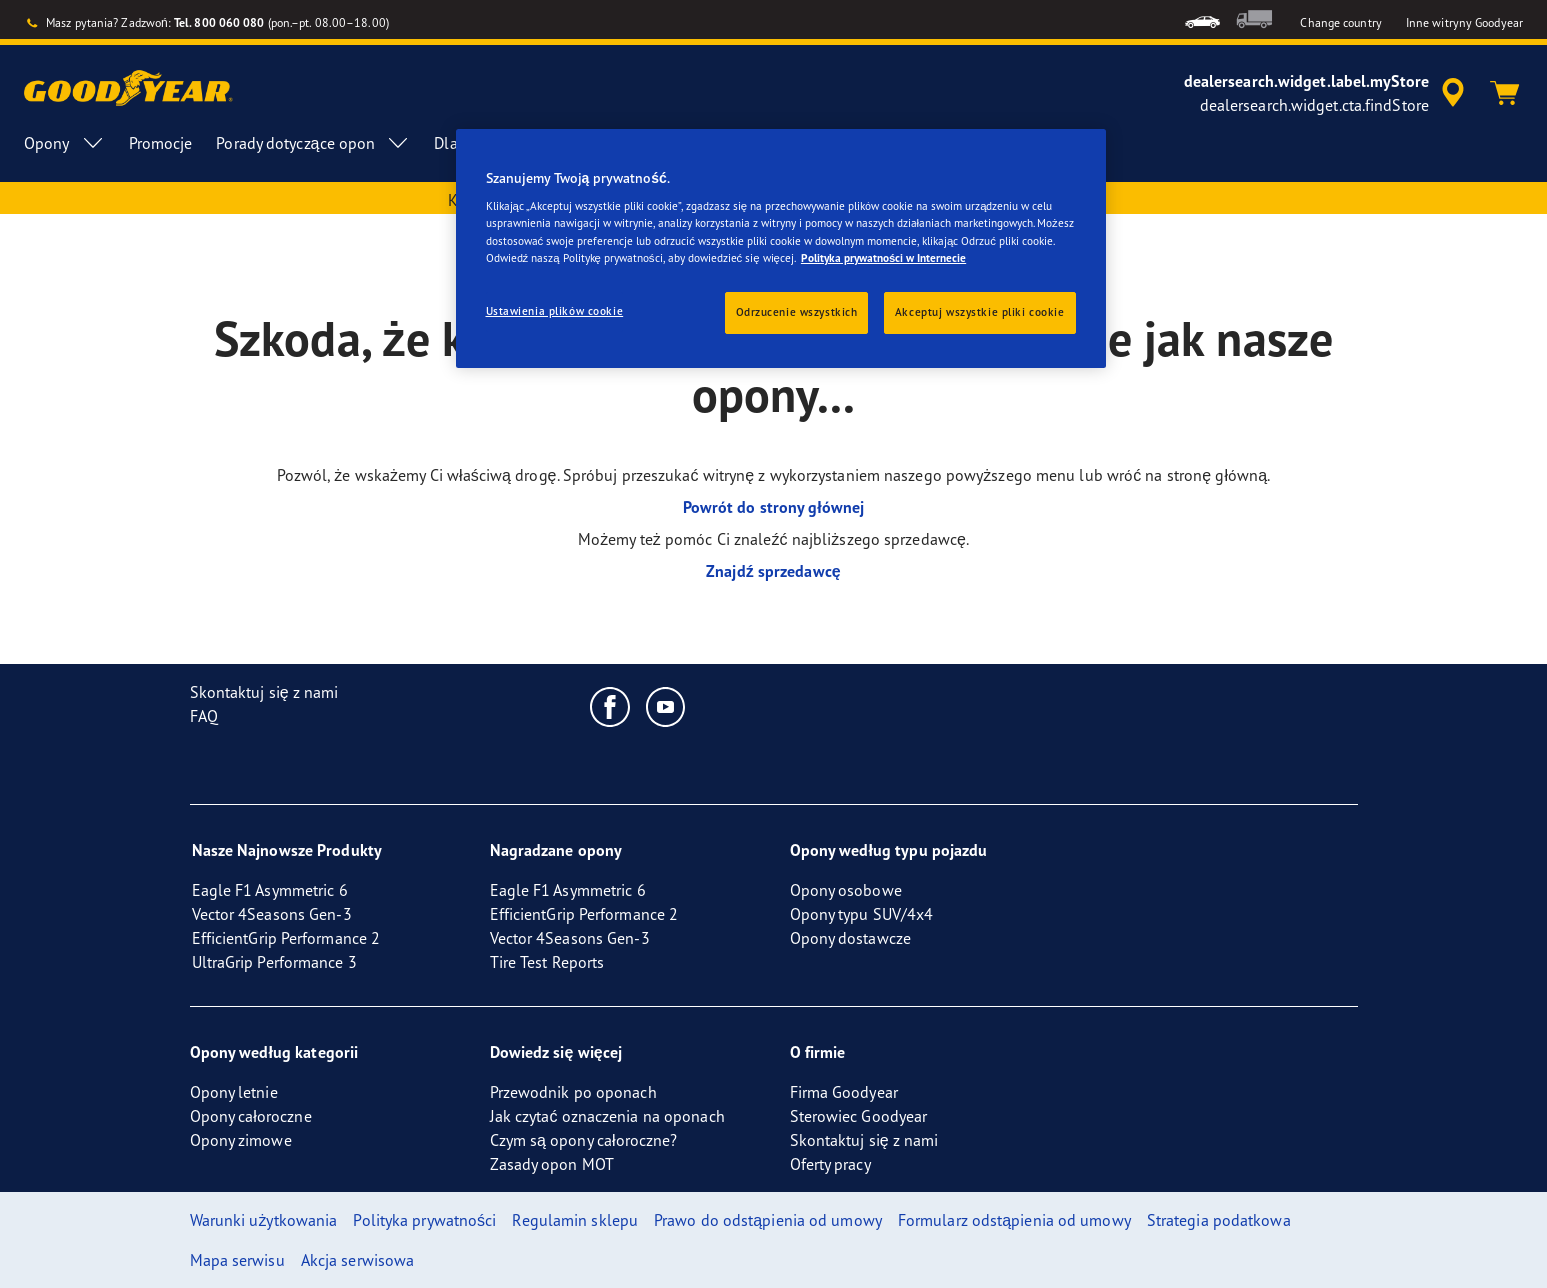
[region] (781, 248)
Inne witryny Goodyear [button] (1464, 22)
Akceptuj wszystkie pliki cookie (980, 312)
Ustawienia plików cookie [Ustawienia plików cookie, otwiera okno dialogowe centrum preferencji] (555, 311)
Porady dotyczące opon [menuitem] (313, 143)
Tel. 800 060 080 (219, 22)
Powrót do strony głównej (774, 507)
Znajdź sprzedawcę (773, 571)
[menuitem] (1202, 19)
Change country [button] (1340, 22)
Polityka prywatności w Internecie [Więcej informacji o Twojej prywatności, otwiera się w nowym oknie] (883, 258)
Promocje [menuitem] (161, 143)
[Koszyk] (1505, 93)
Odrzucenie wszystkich (797, 312)
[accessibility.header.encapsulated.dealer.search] (1327, 93)
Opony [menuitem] (64, 143)
